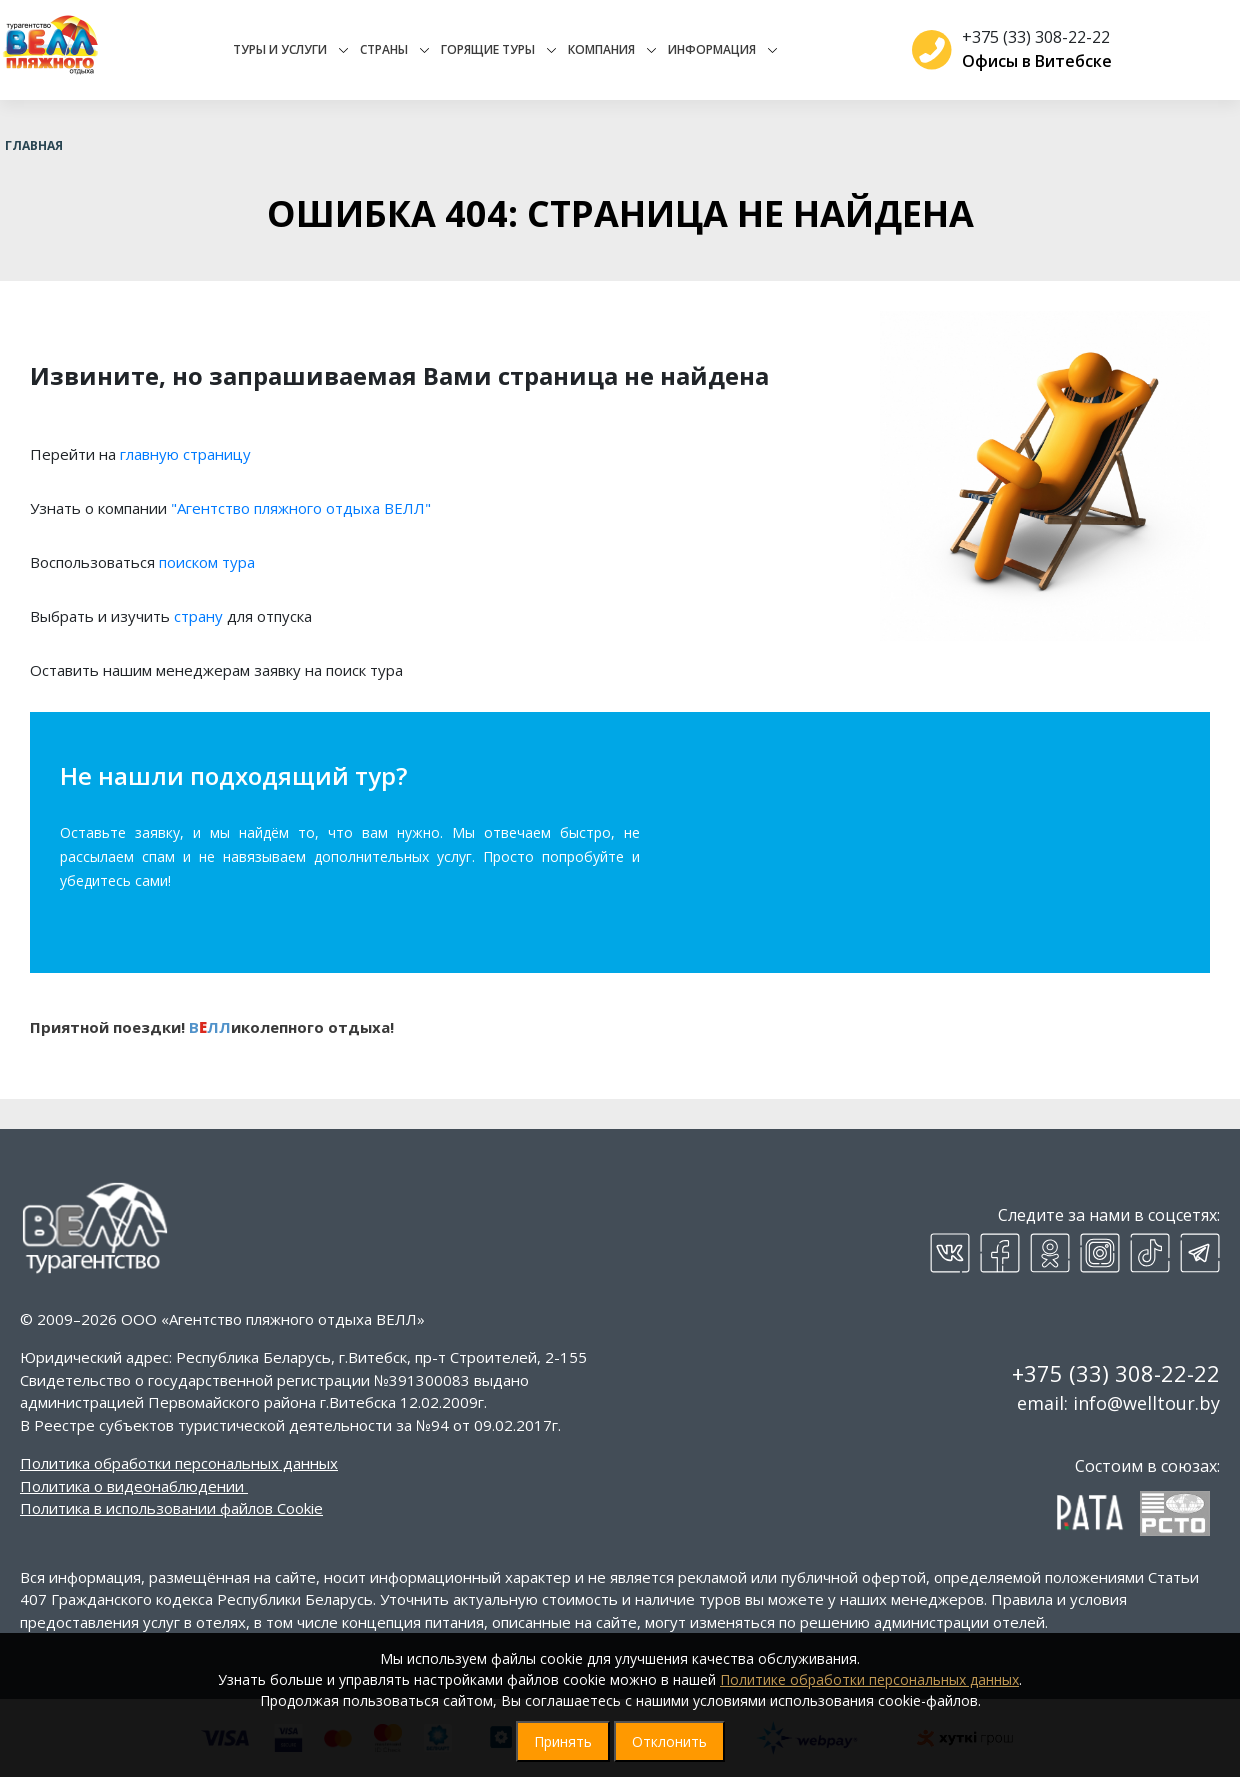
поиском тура (207, 562)
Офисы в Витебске (1029, 61)
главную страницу (185, 454)
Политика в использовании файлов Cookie (171, 1508)
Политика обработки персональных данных (179, 1463)
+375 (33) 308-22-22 (1028, 37)
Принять (563, 1741)
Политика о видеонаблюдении (132, 1486)
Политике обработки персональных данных (869, 1679)
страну (198, 616)
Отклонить (669, 1741)
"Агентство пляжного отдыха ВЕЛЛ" (301, 508)
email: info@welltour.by (1118, 1403)
